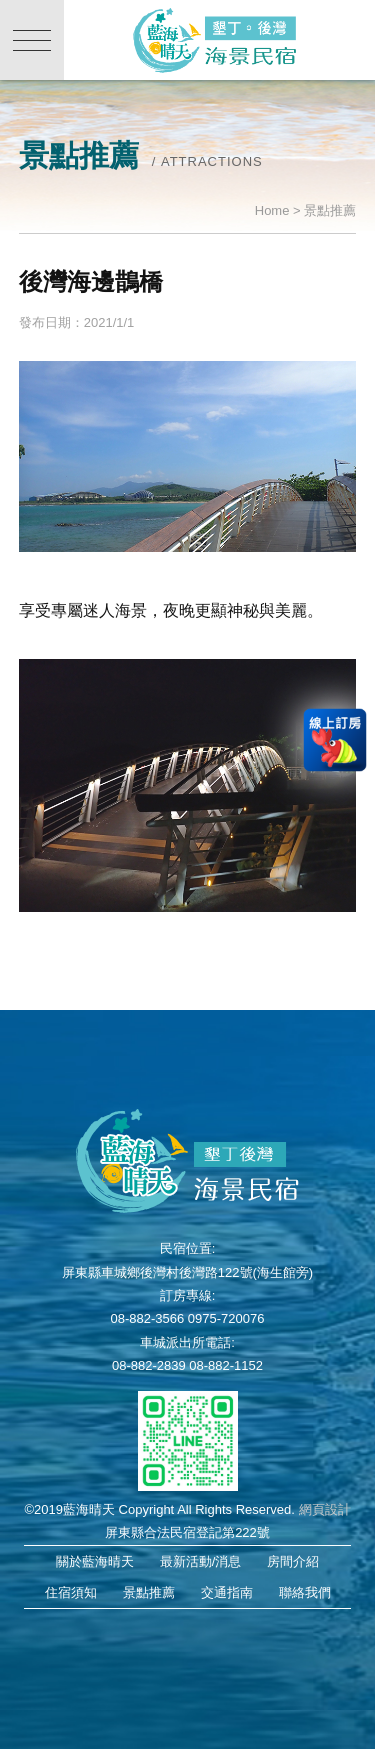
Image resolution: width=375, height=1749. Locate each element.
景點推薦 (149, 1592)
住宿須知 (71, 1592)
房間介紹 (293, 1561)
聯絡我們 (305, 1592)
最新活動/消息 (201, 1561)
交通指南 (227, 1592)
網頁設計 (325, 1509)
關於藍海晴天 (95, 1561)
